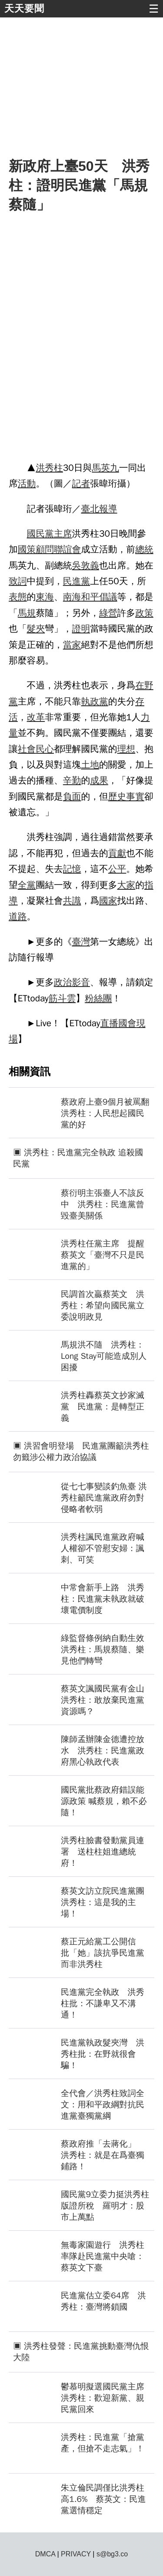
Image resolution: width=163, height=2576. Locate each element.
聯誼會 (67, 549)
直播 (109, 1023)
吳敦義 (85, 565)
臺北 (90, 508)
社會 (27, 749)
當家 (72, 644)
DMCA (45, 2554)
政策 (144, 613)
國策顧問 (36, 549)
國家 (108, 900)
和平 (90, 596)
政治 (63, 982)
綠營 (108, 613)
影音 (81, 982)
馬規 (27, 613)
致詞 (18, 581)
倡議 (108, 596)
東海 (45, 596)
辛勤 (72, 780)
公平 (117, 869)
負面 (72, 796)
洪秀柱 (49, 467)
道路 (18, 916)
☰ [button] (154, 8)
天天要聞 (24, 8)
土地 (90, 764)
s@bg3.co (112, 2554)
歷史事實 (126, 796)
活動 (27, 483)
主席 (63, 533)
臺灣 (81, 941)
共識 (72, 900)
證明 (81, 628)
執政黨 (94, 701)
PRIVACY (76, 2554)
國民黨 (40, 533)
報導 (108, 508)
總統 (144, 549)
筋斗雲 (62, 998)
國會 (127, 1023)
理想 (126, 749)
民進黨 (76, 581)
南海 (72, 596)
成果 (99, 780)
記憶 (72, 869)
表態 (18, 596)
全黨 (27, 885)
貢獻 (117, 853)
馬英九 (105, 467)
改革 (36, 717)
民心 (45, 749)
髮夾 (36, 628)
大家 (126, 885)
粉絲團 (98, 998)
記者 (81, 483)
